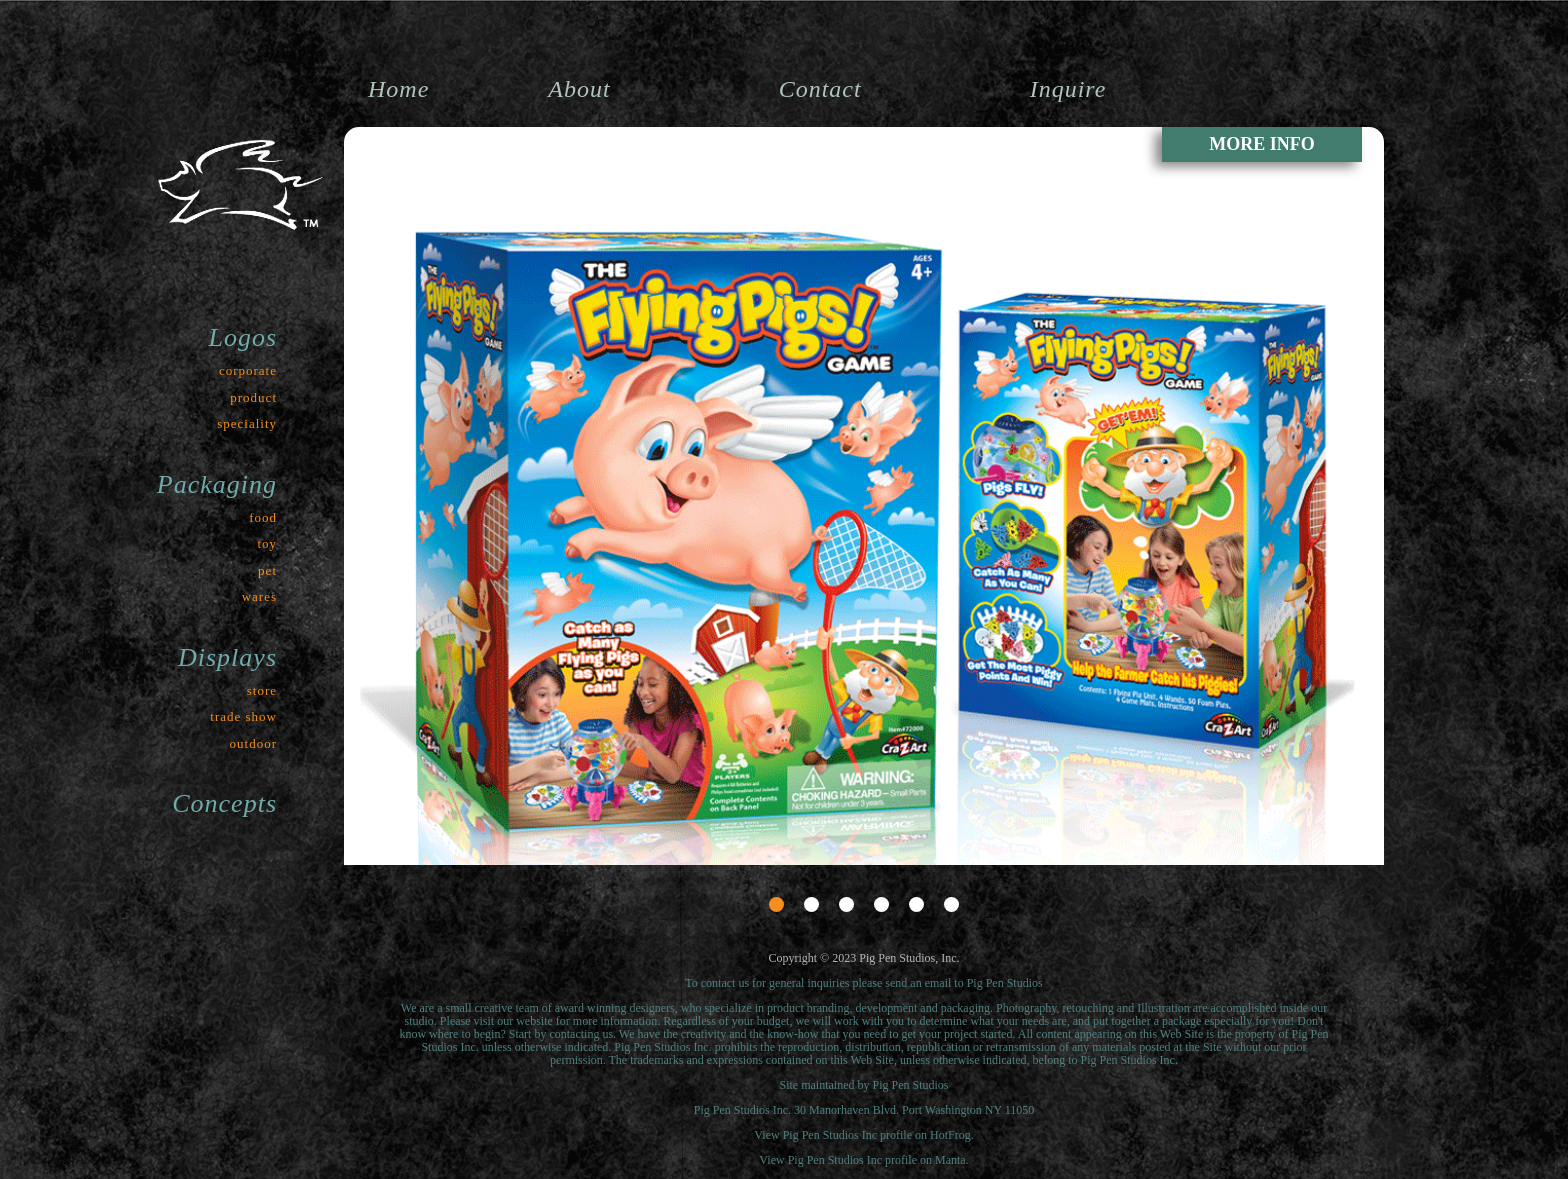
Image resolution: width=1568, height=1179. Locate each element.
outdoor (253, 743)
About (579, 89)
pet (267, 570)
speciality (247, 423)
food (263, 517)
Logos (242, 337)
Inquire (1068, 89)
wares (259, 596)
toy (267, 543)
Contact (820, 89)
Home (398, 89)
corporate (248, 370)
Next (1355, 811)
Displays (227, 657)
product (253, 397)
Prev (373, 811)
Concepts (224, 803)
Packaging (217, 484)
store (262, 690)
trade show (243, 716)
